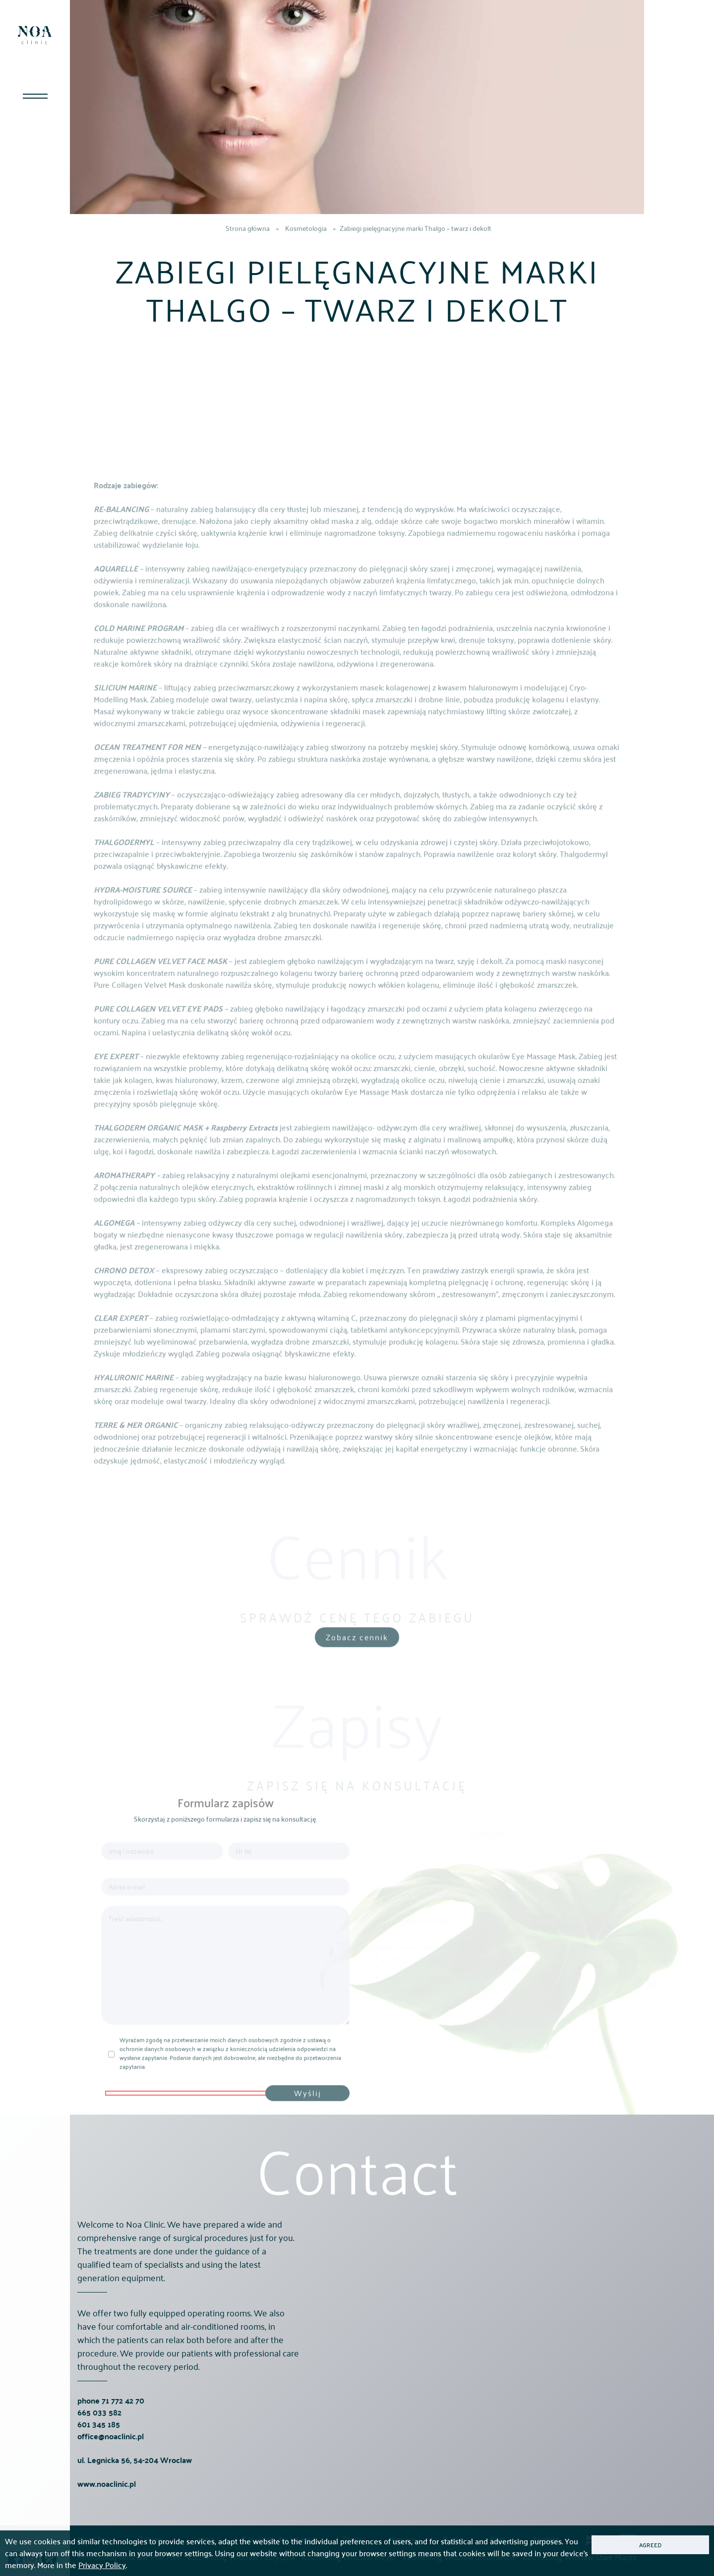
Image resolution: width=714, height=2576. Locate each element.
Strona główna (248, 228)
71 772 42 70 (123, 2439)
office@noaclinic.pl (110, 2474)
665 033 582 (99, 2451)
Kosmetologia (306, 228)
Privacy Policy (102, 2565)
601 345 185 (98, 2463)
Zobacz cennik (357, 1657)
